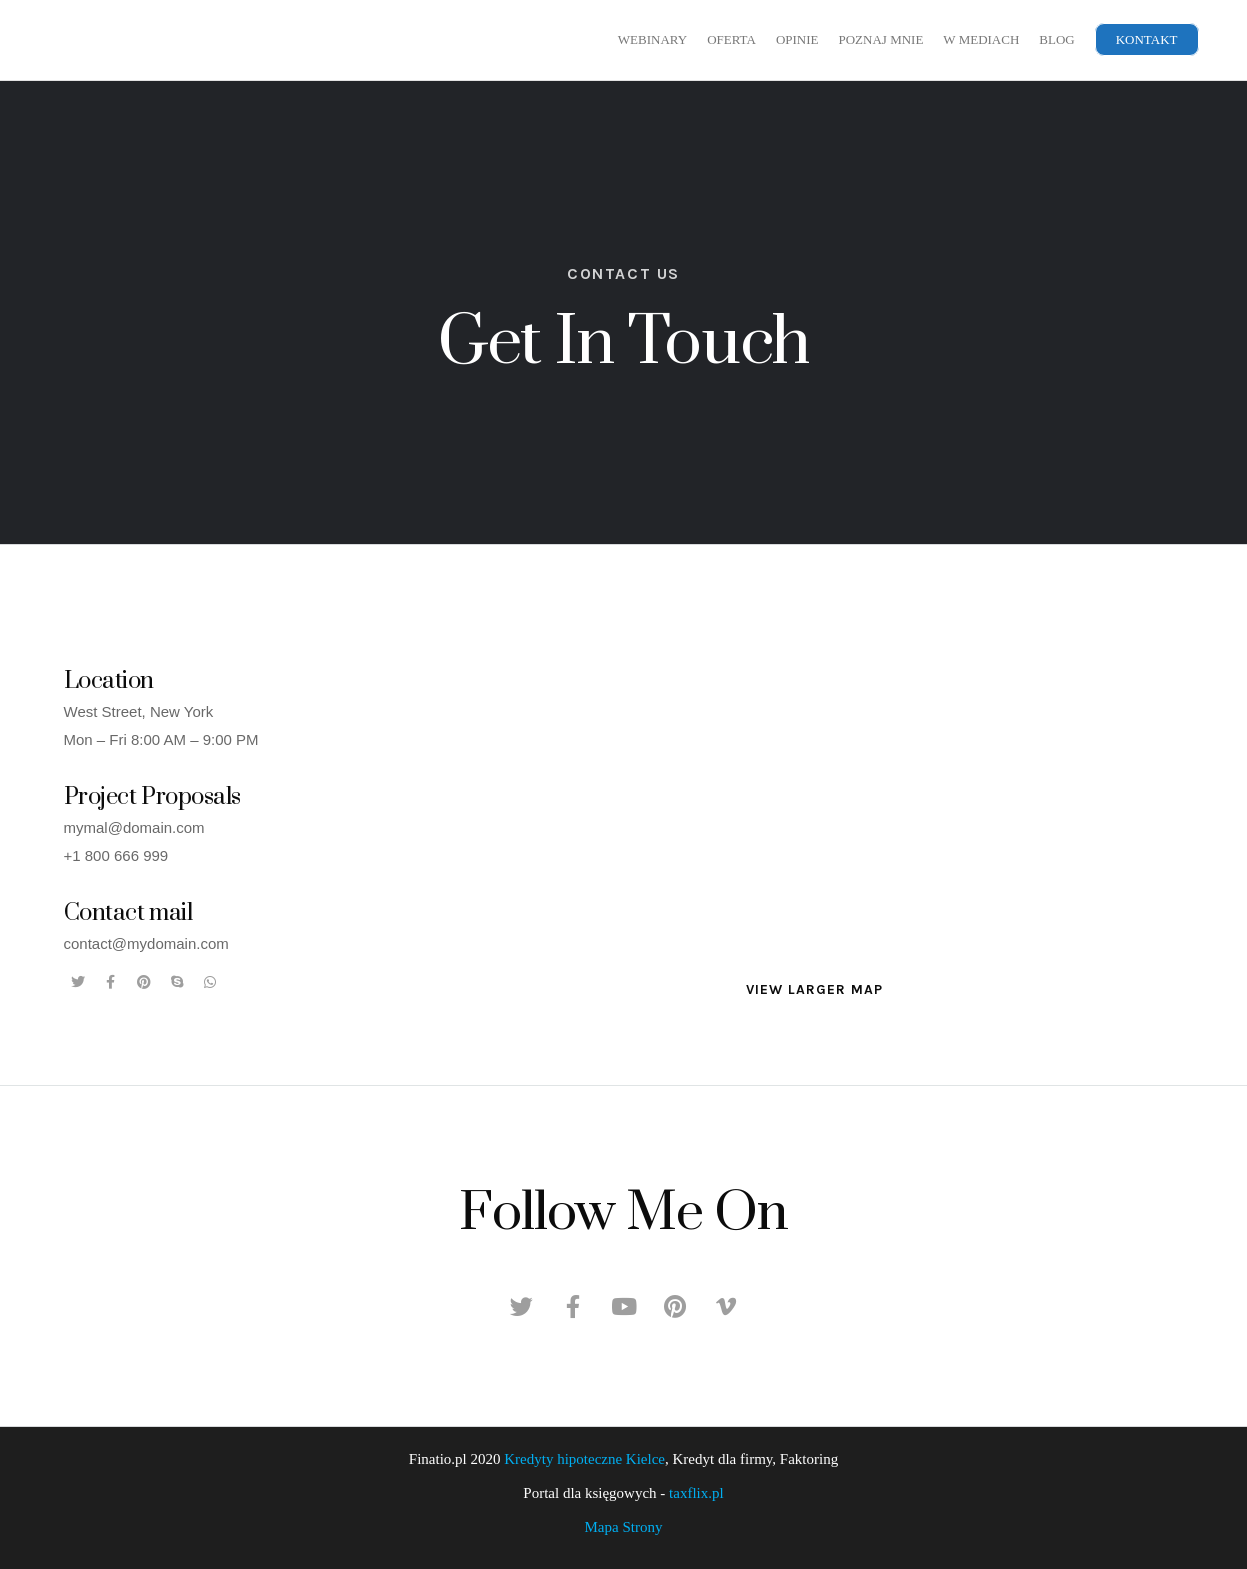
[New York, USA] (814, 845)
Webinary (652, 39)
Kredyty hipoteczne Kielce (584, 1459)
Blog (1056, 39)
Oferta (731, 39)
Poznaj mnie (880, 39)
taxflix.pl (696, 1493)
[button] (814, 990)
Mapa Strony (624, 1527)
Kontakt (1147, 39)
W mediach (981, 39)
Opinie (797, 39)
